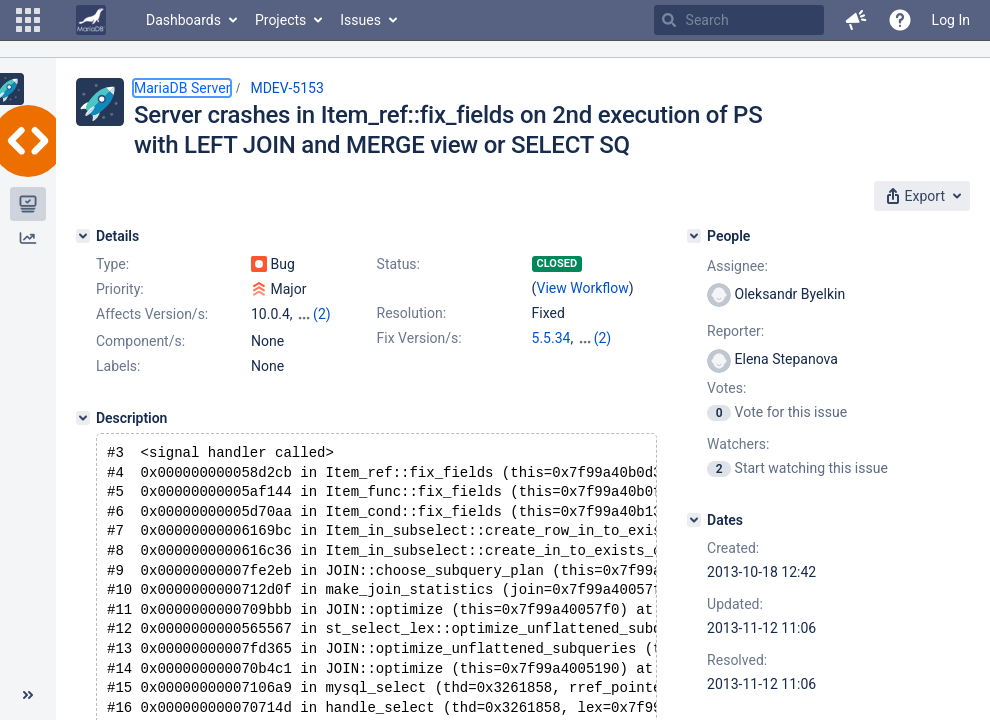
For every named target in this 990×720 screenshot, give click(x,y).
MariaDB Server (182, 88)
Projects (280, 20)
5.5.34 (551, 338)
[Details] (83, 236)
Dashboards (183, 20)
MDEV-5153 (286, 88)
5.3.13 (551, 358)
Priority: (120, 289)
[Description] (83, 436)
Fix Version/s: (419, 338)
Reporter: (735, 331)
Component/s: (140, 359)
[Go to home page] (91, 20)
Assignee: (737, 266)
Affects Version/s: (152, 314)
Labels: (118, 384)
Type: (112, 264)
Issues (360, 20)
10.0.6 (596, 338)
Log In (951, 20)
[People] (694, 236)
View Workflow (583, 288)
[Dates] (694, 520)
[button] (28, 20)
